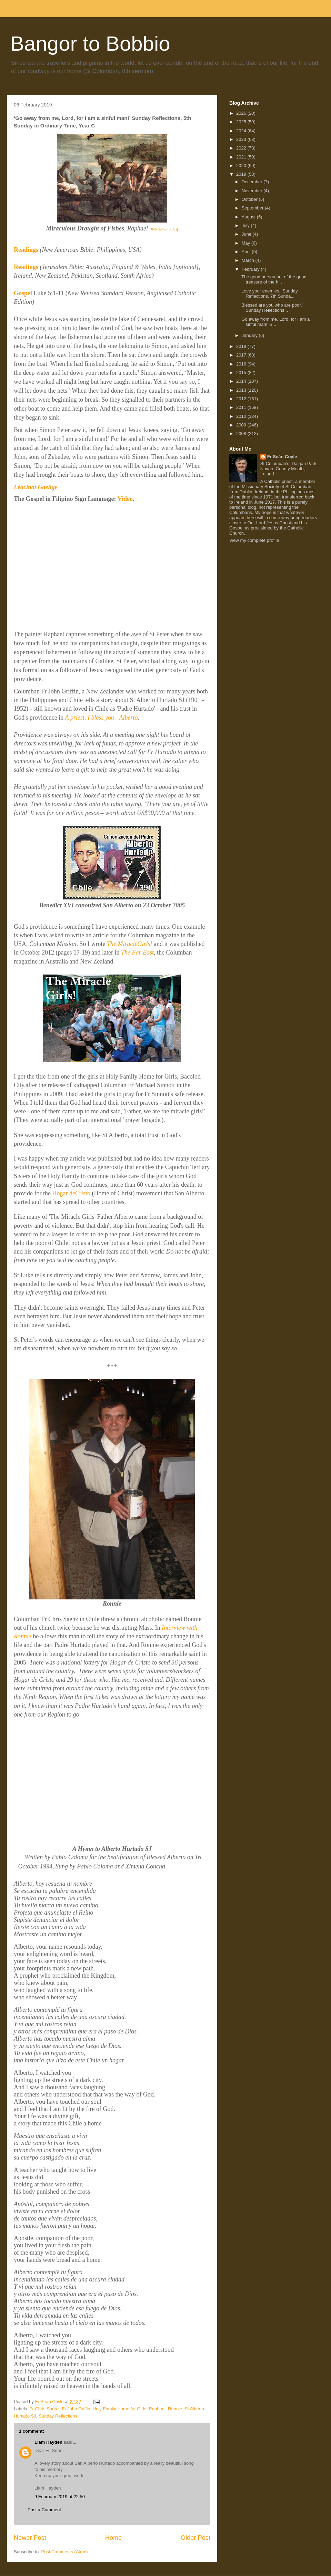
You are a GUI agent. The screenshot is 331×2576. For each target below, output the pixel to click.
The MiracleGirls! (130, 943)
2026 (242, 113)
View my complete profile (254, 540)
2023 (242, 139)
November (253, 190)
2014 (242, 381)
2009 (242, 424)
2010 (242, 416)
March (248, 260)
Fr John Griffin (76, 2408)
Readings (26, 249)
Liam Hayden (48, 2442)
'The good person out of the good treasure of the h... (273, 279)
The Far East (137, 952)
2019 (242, 174)
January (250, 335)
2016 (242, 364)
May (246, 243)
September (253, 207)
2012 (242, 398)
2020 (242, 165)
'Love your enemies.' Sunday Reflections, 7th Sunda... (269, 293)
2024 (242, 130)
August (249, 216)
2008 (242, 433)
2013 (242, 390)
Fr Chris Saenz (45, 2408)
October (250, 199)
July (246, 225)
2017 (242, 355)
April (247, 251)
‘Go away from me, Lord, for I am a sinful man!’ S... (275, 322)
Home (113, 2537)
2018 (242, 346)
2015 (242, 372)
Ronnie (175, 2408)
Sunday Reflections (58, 2416)
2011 (242, 407)
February (251, 269)
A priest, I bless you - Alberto (101, 717)
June (247, 234)
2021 (242, 156)
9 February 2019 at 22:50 (59, 2496)
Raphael (157, 2408)
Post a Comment (44, 2509)
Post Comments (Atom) (64, 2551)
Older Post (195, 2537)
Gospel (23, 293)
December (253, 181)
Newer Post (30, 2537)
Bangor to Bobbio (90, 43)
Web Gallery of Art (164, 229)
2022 (242, 148)
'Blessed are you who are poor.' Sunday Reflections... (271, 307)
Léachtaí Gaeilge (35, 487)
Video (125, 498)
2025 (242, 121)
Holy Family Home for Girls (119, 2408)
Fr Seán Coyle (282, 456)
